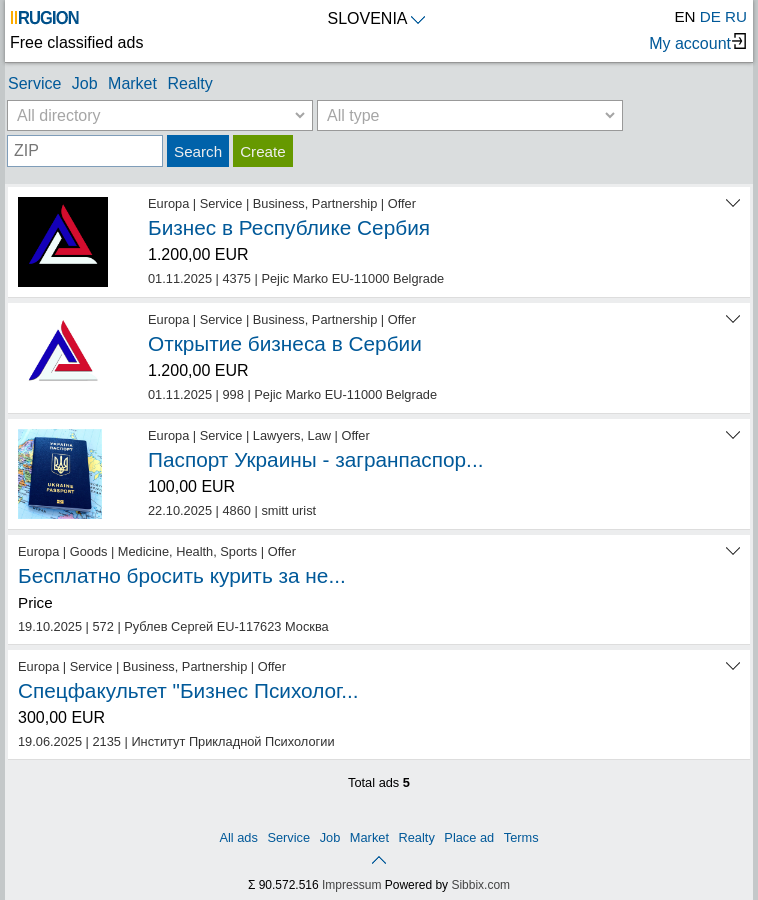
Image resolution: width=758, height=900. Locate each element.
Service (34, 83)
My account (697, 42)
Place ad (469, 837)
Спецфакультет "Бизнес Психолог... (188, 690)
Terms (521, 837)
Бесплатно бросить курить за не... (182, 575)
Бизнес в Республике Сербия (289, 227)
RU (736, 16)
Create (263, 151)
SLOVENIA (375, 18)
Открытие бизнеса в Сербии (285, 343)
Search (198, 151)
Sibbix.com (480, 885)
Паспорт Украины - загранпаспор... (315, 459)
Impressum (351, 885)
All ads (238, 837)
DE (710, 16)
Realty (189, 83)
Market (132, 83)
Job (85, 83)
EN (684, 16)
